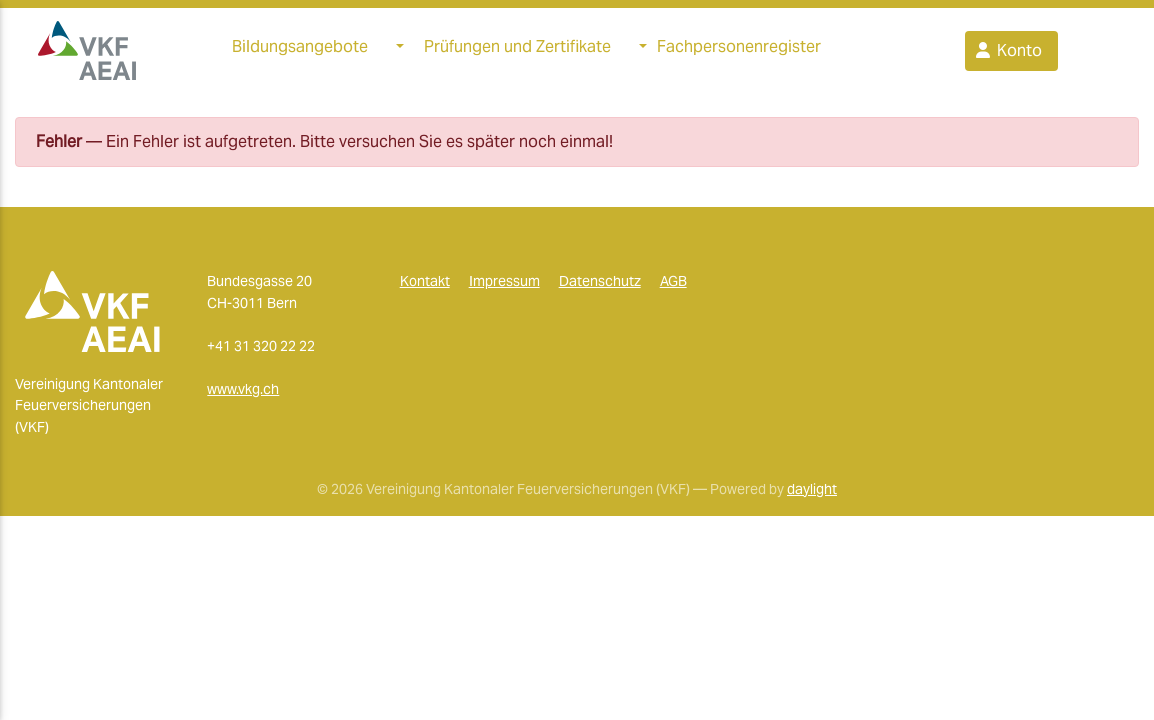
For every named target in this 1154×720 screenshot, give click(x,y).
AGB (673, 289)
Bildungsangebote (300, 50)
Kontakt (425, 289)
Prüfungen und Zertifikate (517, 50)
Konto (1007, 54)
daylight (812, 496)
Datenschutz (600, 289)
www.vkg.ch (243, 397)
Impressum (504, 289)
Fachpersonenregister (739, 50)
